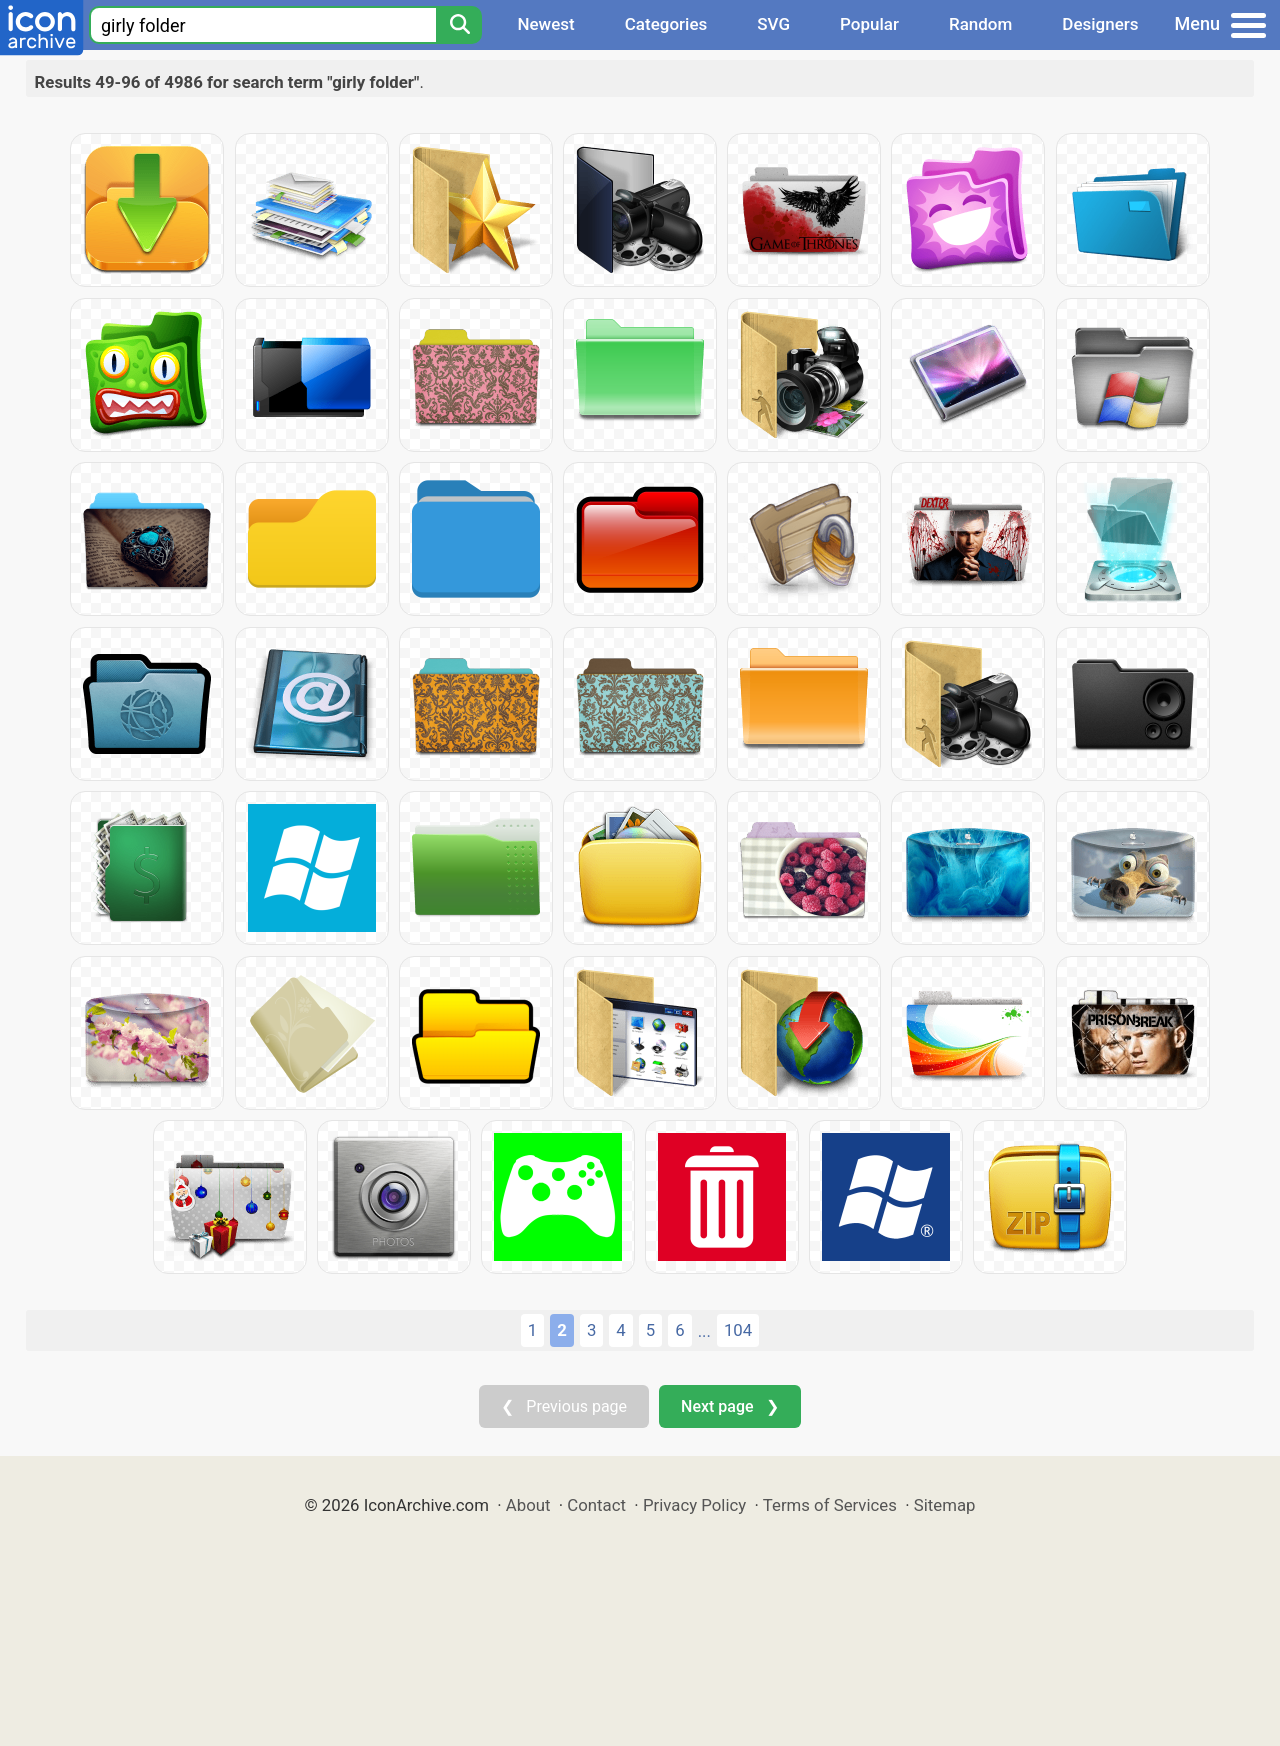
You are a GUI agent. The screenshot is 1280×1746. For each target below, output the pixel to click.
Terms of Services (830, 1505)
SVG (773, 24)
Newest (545, 24)
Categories (666, 24)
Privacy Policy (694, 1505)
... (704, 1331)
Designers (1100, 24)
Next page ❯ (729, 1406)
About (528, 1505)
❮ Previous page (564, 1406)
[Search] (459, 25)
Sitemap (945, 1505)
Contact (596, 1505)
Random (980, 24)
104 (738, 1330)
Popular (869, 24)
